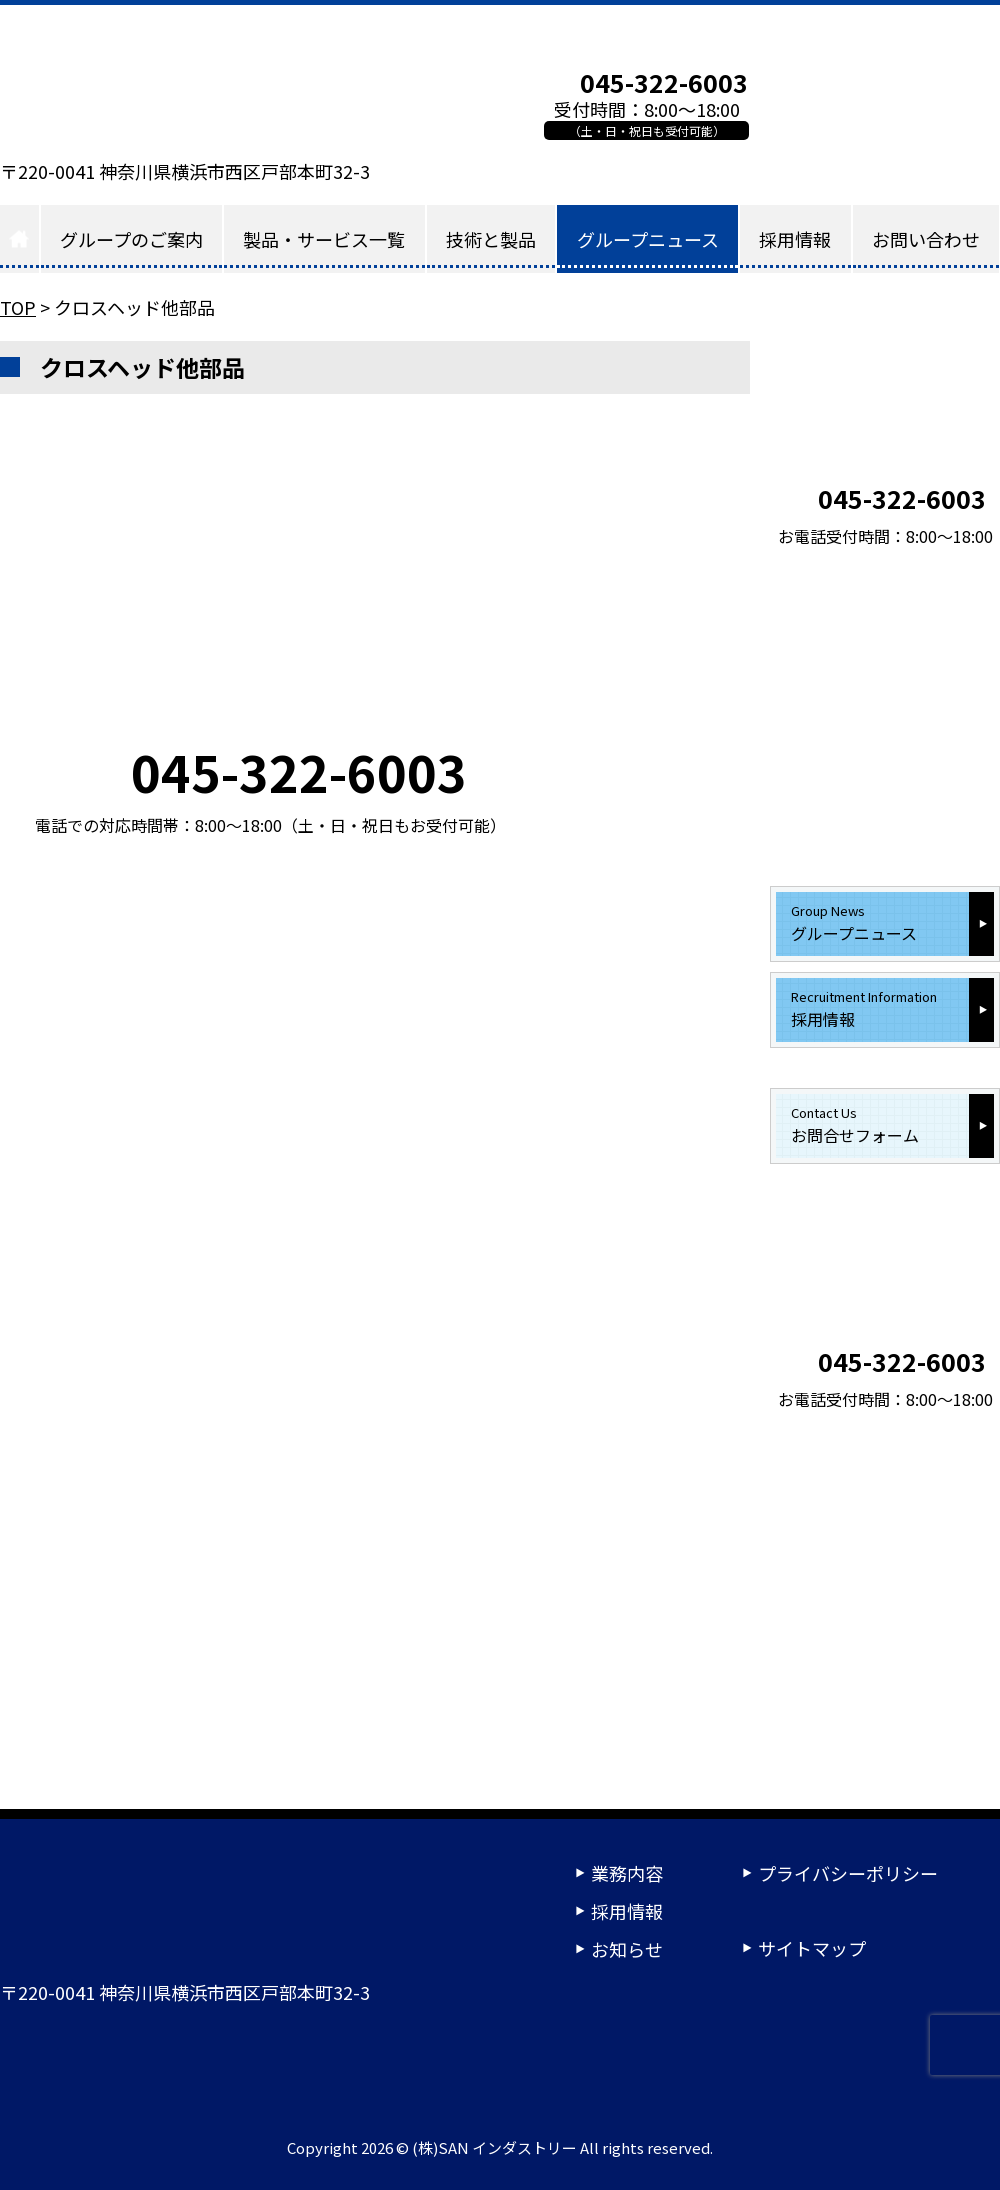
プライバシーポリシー (848, 1873)
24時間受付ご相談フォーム (760, 2059)
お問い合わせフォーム (884, 103)
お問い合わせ (926, 239)
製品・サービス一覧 (324, 239)
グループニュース (648, 239)
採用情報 (795, 239)
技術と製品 (491, 239)
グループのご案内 (131, 239)
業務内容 (627, 1873)
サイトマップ (812, 1948)
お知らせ (627, 1949)
